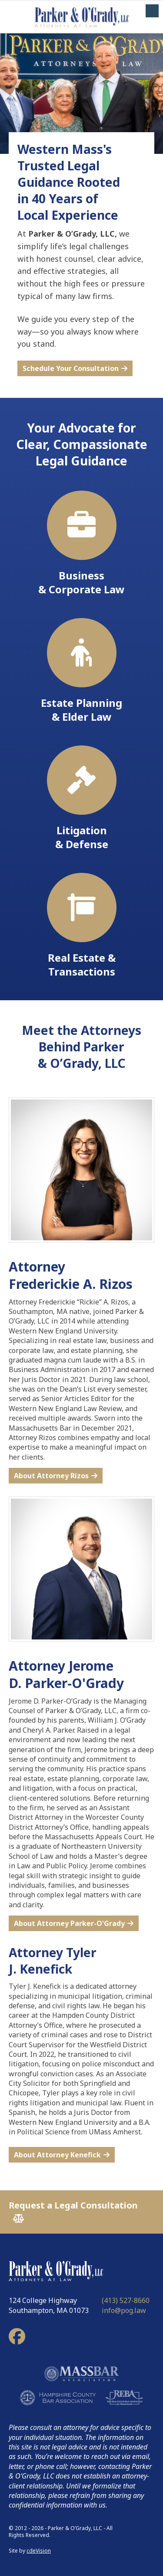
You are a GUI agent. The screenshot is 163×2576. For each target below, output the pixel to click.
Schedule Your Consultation (71, 368)
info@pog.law (124, 2310)
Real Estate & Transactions (81, 926)
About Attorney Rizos (51, 1475)
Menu (152, 10)
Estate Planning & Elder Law (81, 671)
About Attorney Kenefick (57, 2155)
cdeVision (39, 2550)
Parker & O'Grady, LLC (81, 16)
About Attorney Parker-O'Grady (69, 1923)
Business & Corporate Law (81, 543)
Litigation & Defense (81, 798)
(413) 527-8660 (126, 2300)
